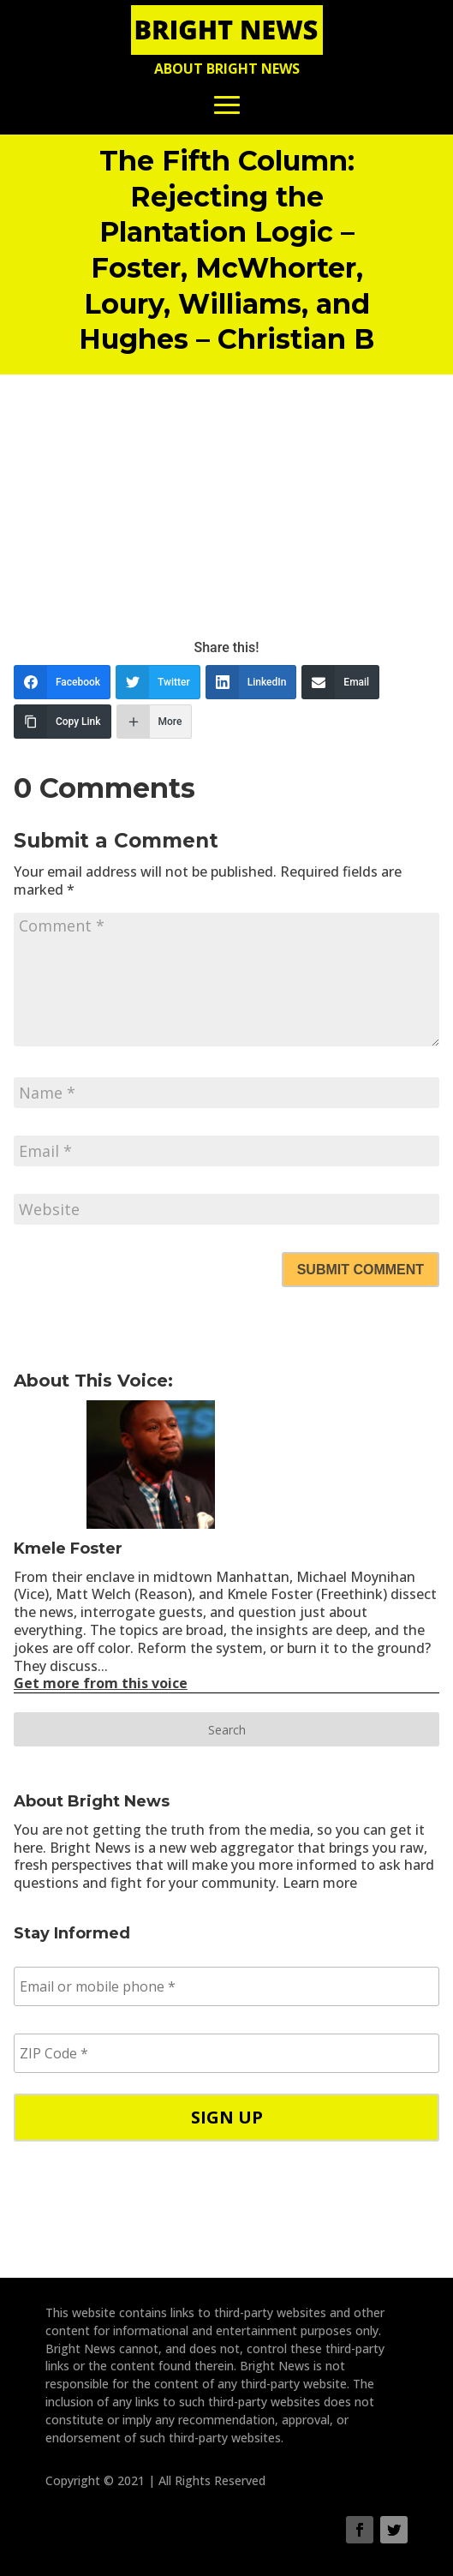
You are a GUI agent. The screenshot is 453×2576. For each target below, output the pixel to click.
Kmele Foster (68, 1548)
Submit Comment (360, 1269)
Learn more (320, 1882)
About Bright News (227, 68)
